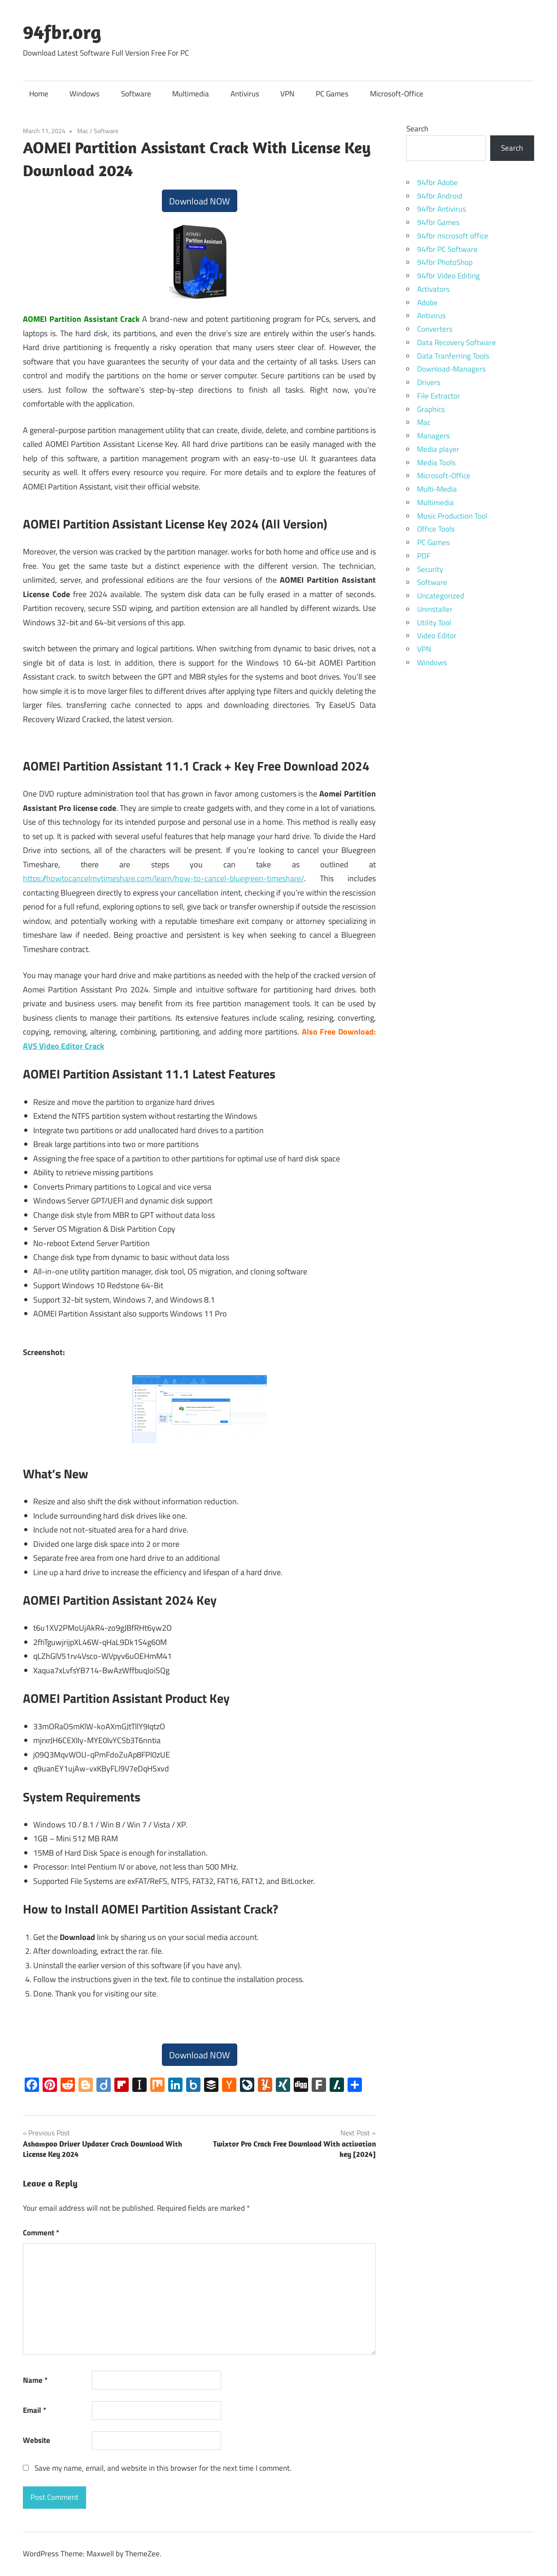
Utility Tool (434, 622)
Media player (438, 449)
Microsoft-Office (396, 94)
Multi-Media (437, 489)
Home (38, 94)
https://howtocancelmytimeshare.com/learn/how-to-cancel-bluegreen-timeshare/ (163, 878)
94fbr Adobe (437, 182)
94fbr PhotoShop (445, 262)
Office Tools (436, 529)
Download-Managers (451, 369)
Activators (433, 289)
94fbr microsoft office (452, 236)
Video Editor (437, 635)
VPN (287, 94)
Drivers (428, 382)
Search (417, 128)
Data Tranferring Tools (453, 356)
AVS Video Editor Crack (63, 1046)
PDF (424, 556)
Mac (82, 130)
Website (36, 2440)
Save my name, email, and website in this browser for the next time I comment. (163, 2468)
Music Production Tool (452, 516)
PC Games (332, 94)
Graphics (431, 409)
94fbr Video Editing (448, 275)
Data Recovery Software (456, 342)
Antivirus (245, 94)
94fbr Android (439, 196)
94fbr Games (438, 222)
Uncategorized (440, 596)
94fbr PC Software (447, 249)
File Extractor (438, 396)
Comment (41, 2232)
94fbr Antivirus (441, 209)
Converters (435, 329)
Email (34, 2410)
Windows (85, 94)
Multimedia (190, 94)
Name (35, 2380)
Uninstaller (435, 609)
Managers (433, 436)
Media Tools (436, 462)
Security (430, 569)
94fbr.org (62, 32)
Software (136, 94)
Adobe (427, 302)
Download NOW (199, 201)
